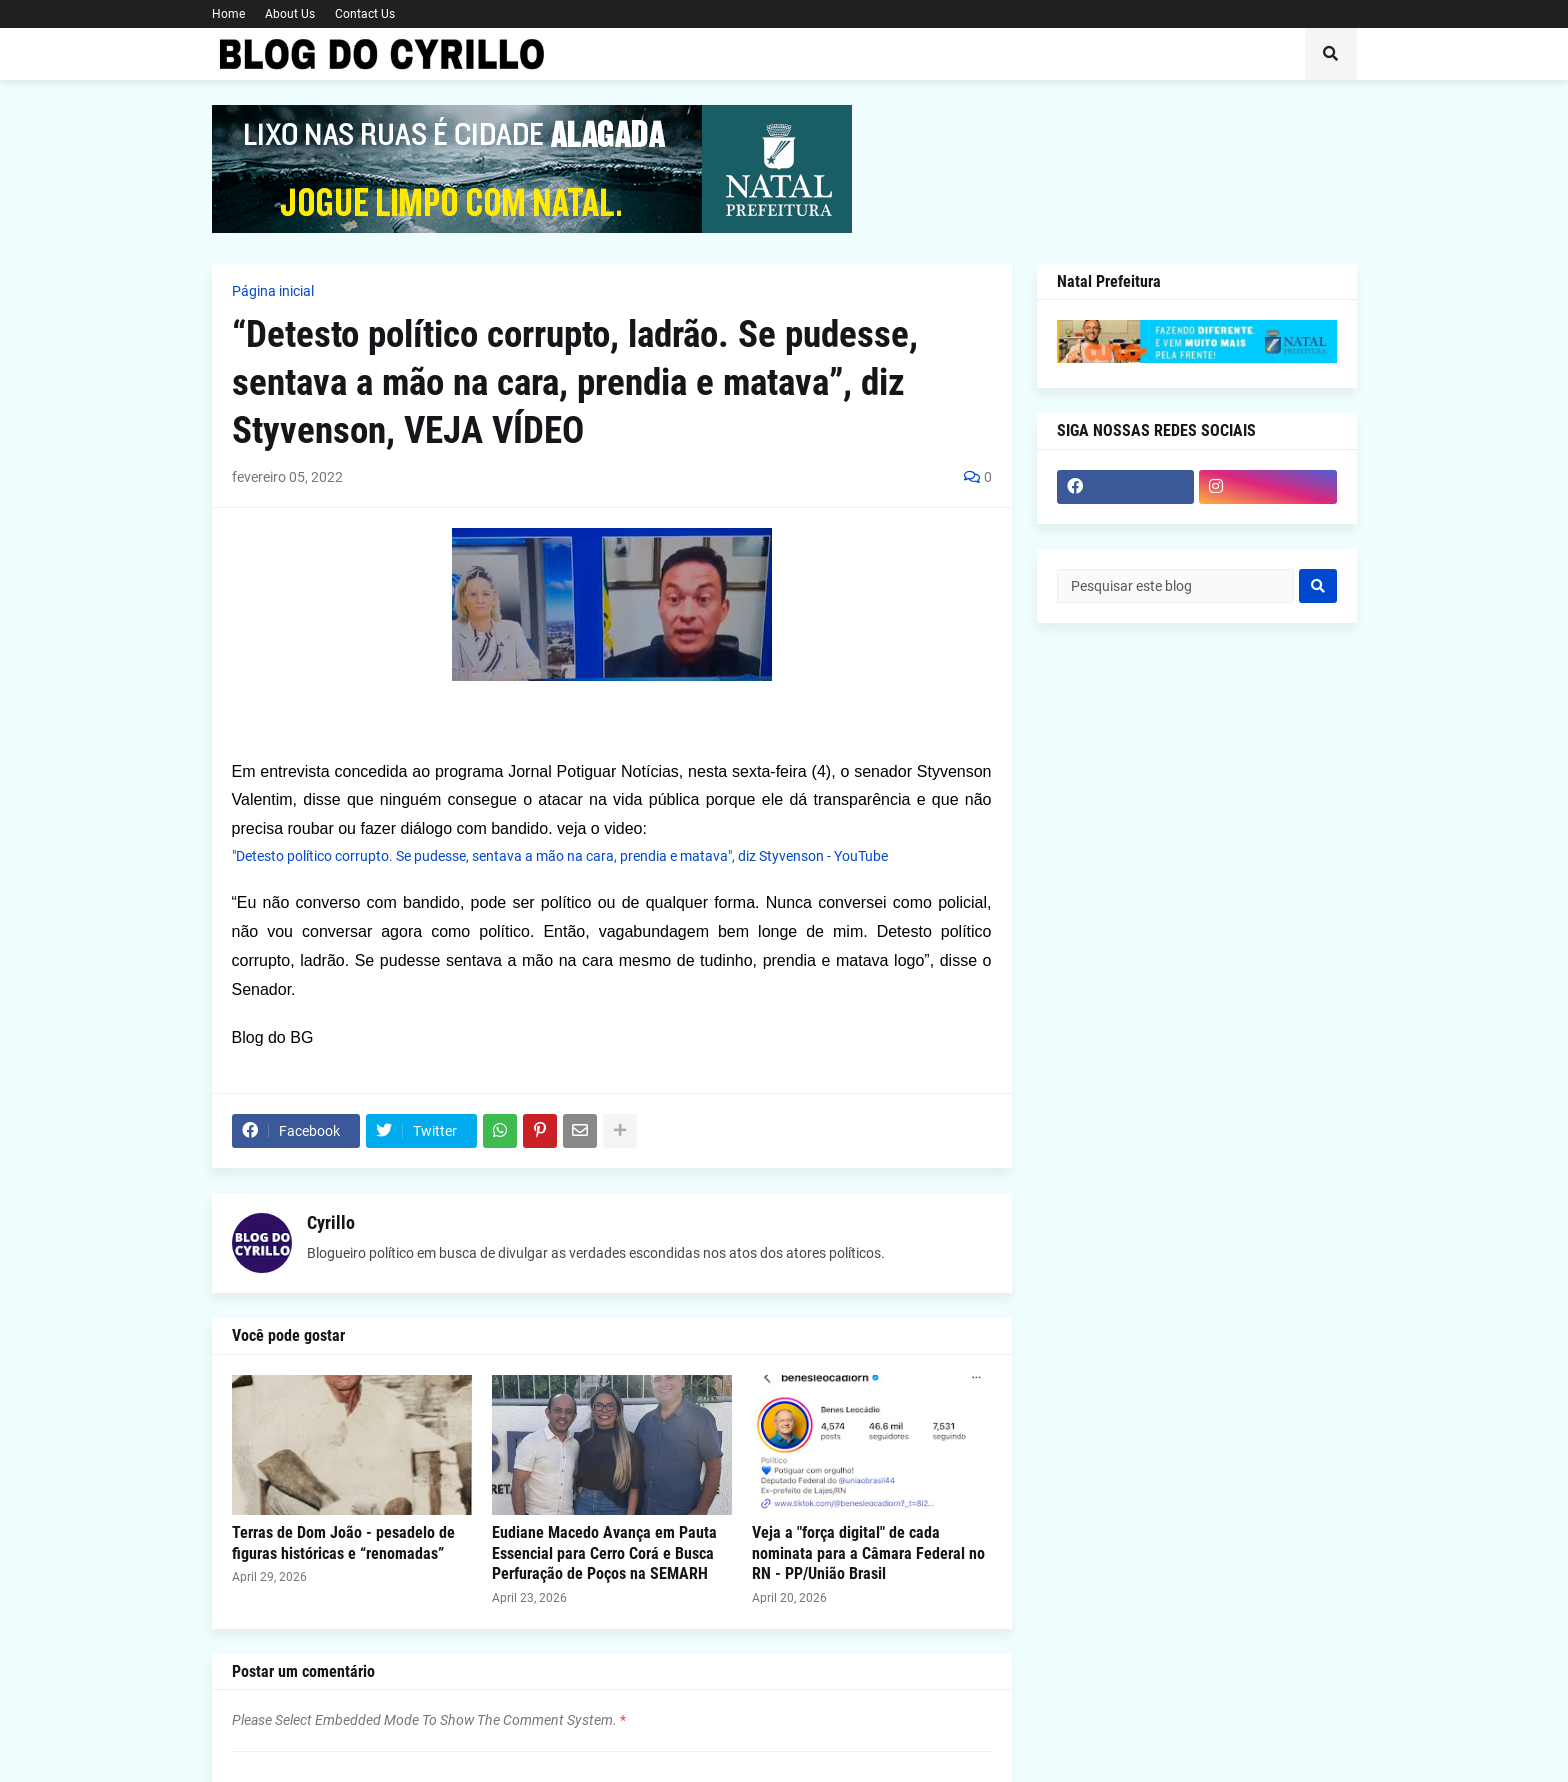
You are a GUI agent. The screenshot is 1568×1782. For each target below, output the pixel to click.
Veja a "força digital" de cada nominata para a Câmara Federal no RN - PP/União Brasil (868, 1553)
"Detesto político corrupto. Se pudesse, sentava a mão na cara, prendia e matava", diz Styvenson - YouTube (560, 856)
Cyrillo (331, 1222)
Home (228, 14)
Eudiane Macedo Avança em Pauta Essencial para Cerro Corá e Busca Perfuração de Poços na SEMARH (604, 1553)
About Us (290, 14)
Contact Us (365, 14)
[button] (1331, 54)
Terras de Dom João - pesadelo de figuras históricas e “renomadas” (343, 1543)
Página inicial (273, 291)
